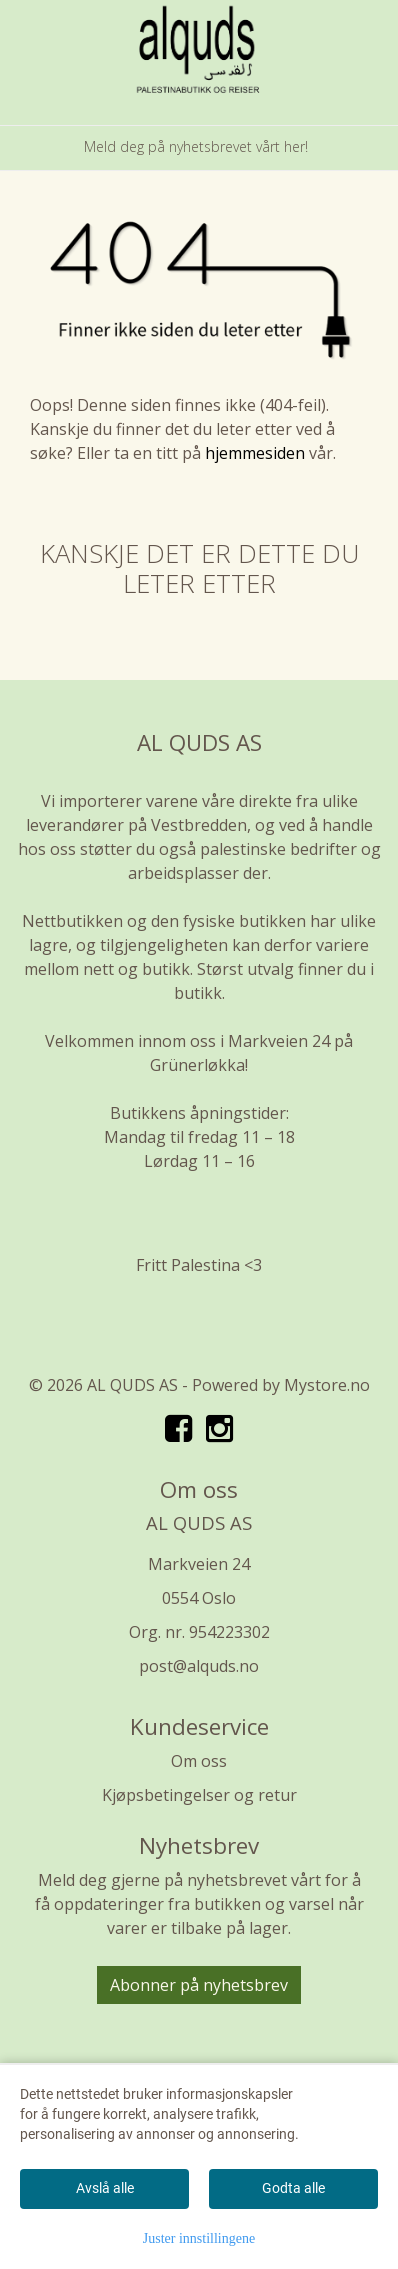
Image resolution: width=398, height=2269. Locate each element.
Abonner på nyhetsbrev (199, 1985)
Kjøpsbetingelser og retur (199, 1795)
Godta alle (293, 2188)
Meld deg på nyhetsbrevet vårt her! (196, 146)
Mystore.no (327, 1385)
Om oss (199, 1761)
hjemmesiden (255, 453)
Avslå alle (105, 2188)
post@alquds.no (199, 1666)
